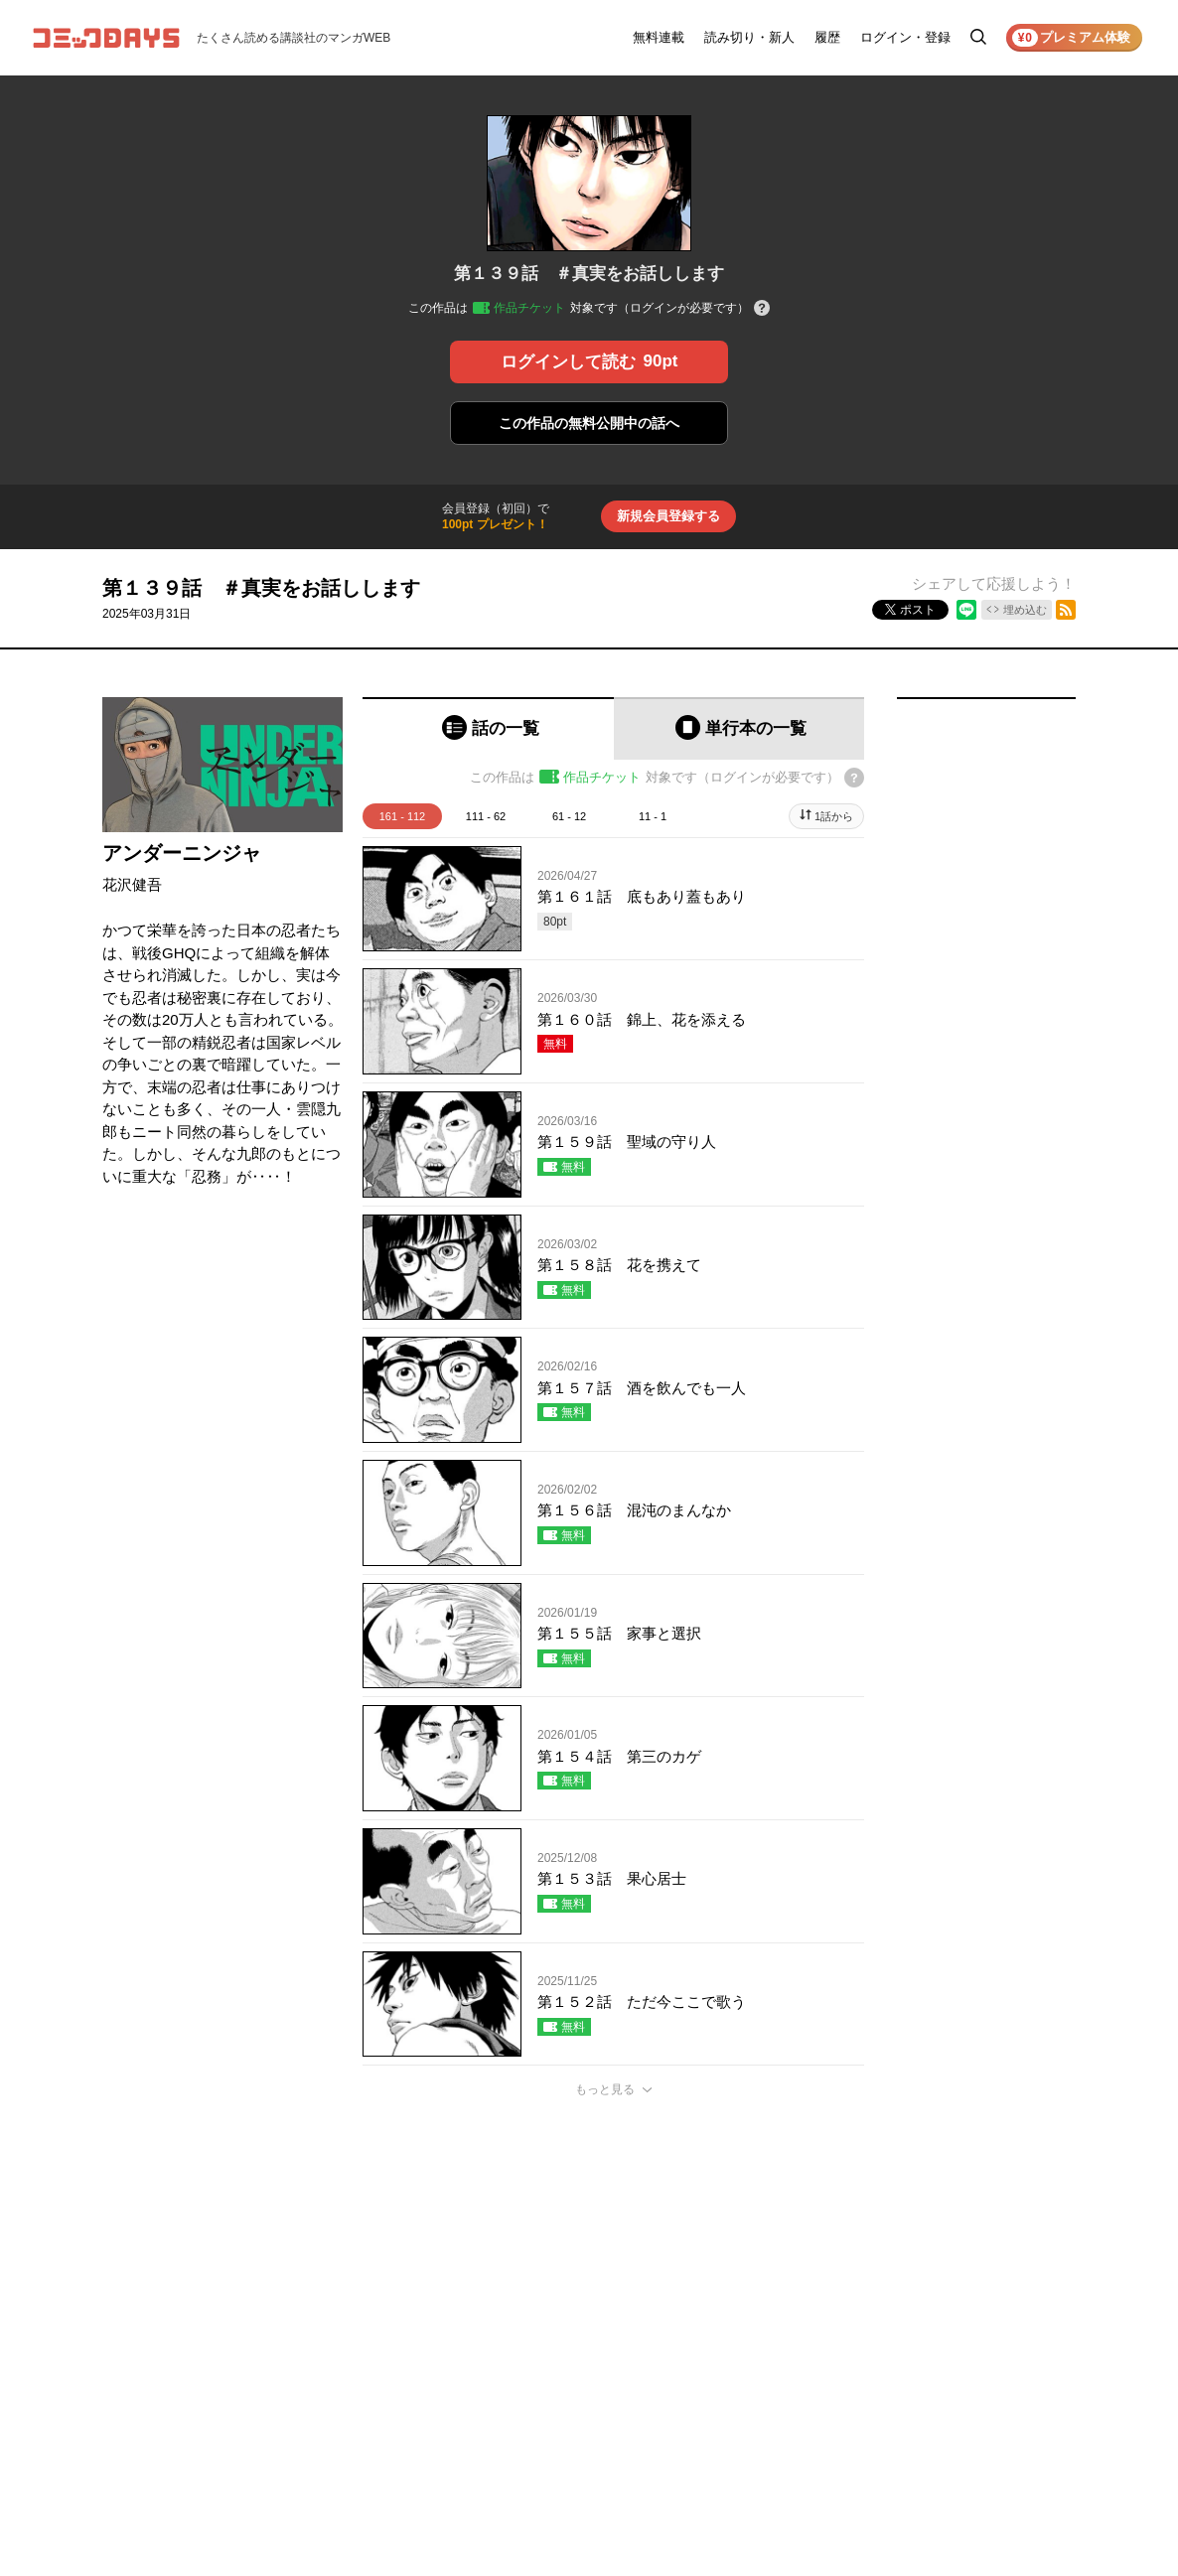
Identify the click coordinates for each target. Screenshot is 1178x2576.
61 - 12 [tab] (569, 816)
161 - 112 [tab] (402, 816)
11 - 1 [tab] (652, 816)
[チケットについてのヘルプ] (762, 309)
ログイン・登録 (905, 37)
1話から (833, 816)
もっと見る (605, 2089)
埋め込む (1025, 610)
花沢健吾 (132, 884)
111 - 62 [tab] (486, 816)
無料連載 (658, 37)
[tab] (488, 728)
